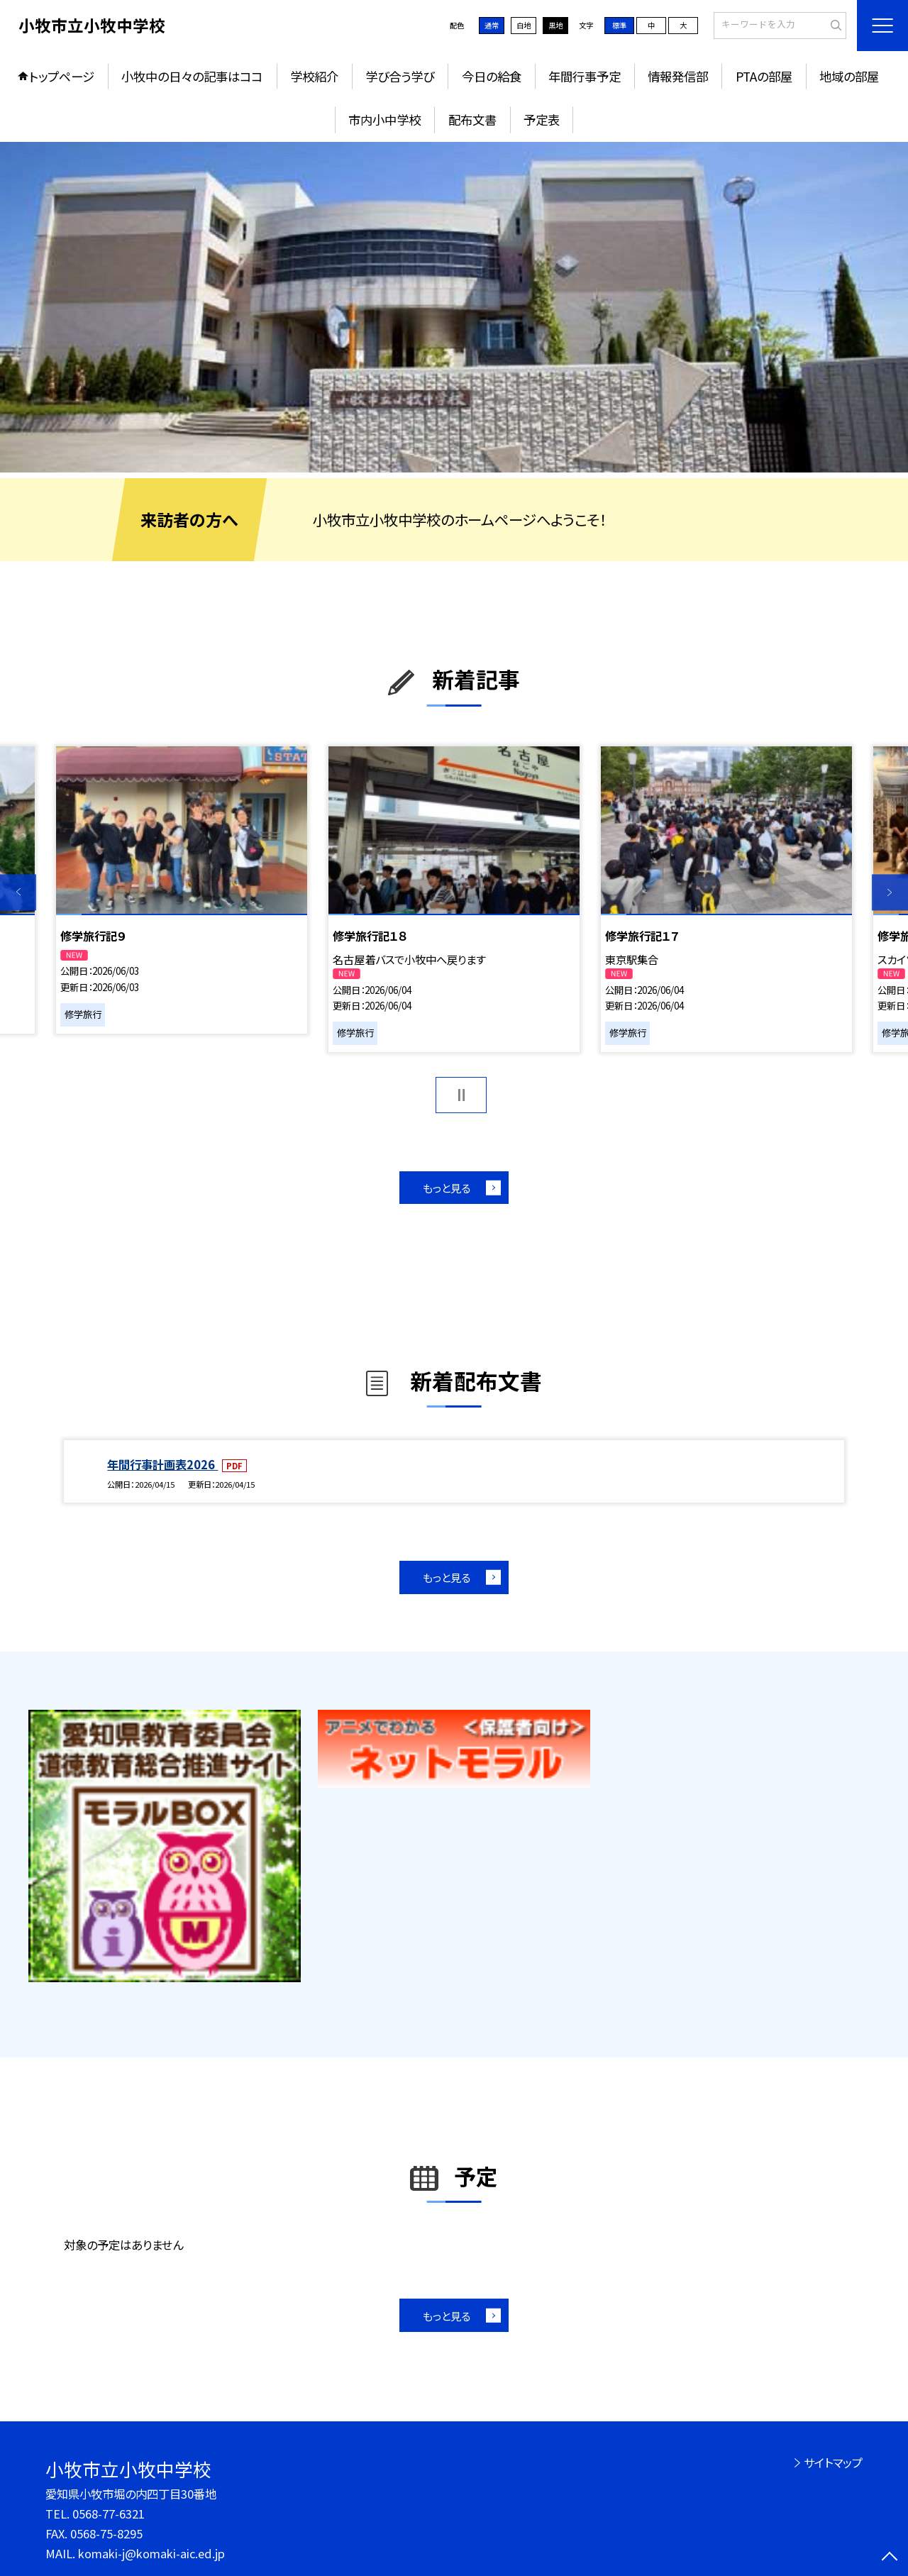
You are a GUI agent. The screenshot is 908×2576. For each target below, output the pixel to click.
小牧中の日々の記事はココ (191, 76)
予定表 (542, 119)
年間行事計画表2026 (162, 1464)
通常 (492, 25)
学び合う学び (399, 76)
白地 (523, 25)
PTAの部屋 (764, 76)
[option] (454, 307)
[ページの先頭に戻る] (890, 2558)
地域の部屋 (849, 76)
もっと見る (446, 1187)
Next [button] (890, 892)
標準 (619, 25)
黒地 (555, 25)
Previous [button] (18, 892)
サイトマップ (833, 2462)
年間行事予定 (584, 76)
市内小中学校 (384, 119)
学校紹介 (314, 76)
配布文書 (472, 119)
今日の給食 (491, 76)
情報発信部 (678, 76)
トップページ (61, 76)
